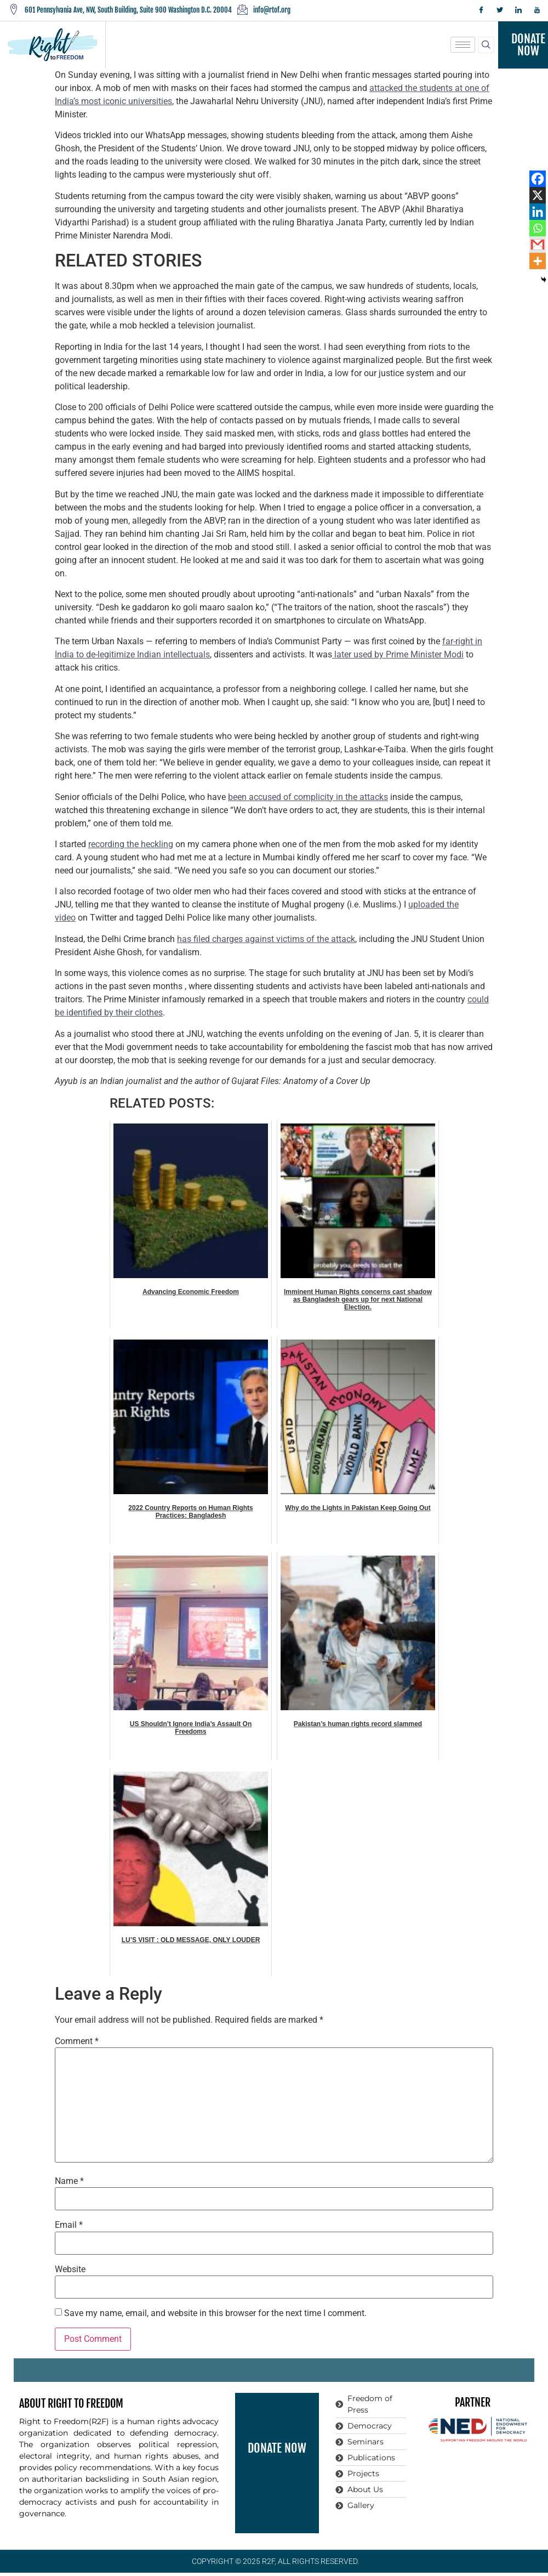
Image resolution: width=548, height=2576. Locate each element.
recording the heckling (130, 844)
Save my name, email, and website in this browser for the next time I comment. (215, 2313)
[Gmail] (537, 244)
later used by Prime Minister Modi (398, 654)
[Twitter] (500, 10)
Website (70, 2269)
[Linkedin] (537, 211)
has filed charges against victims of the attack (266, 939)
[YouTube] (537, 10)
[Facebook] (481, 10)
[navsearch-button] (486, 45)
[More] (537, 261)
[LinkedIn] (518, 10)
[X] (537, 195)
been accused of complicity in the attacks (308, 797)
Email (69, 2225)
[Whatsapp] (537, 228)
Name (69, 2181)
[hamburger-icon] (462, 45)
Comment (77, 2041)
